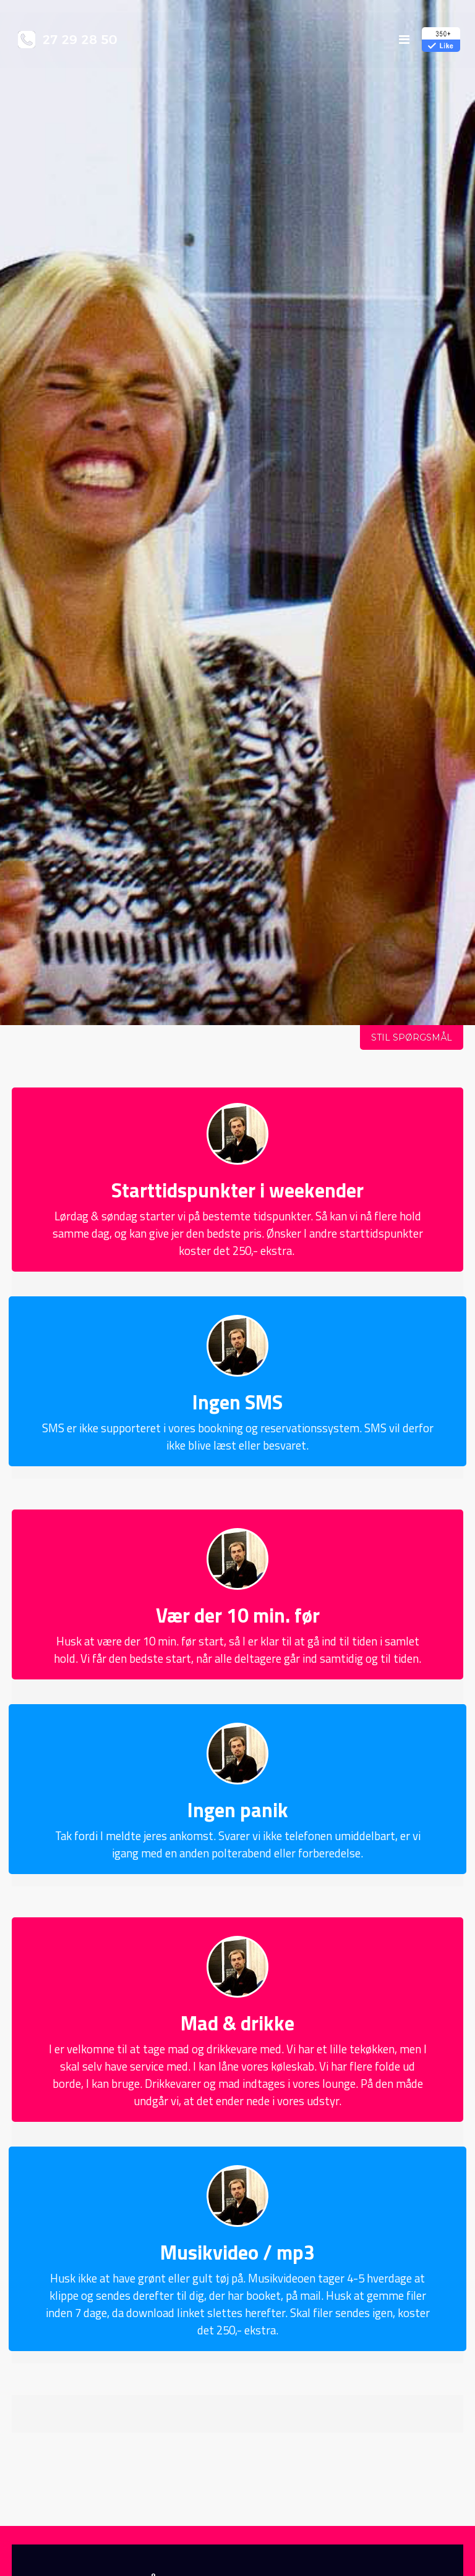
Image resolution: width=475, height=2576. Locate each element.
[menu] (404, 39)
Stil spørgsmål (411, 1037)
